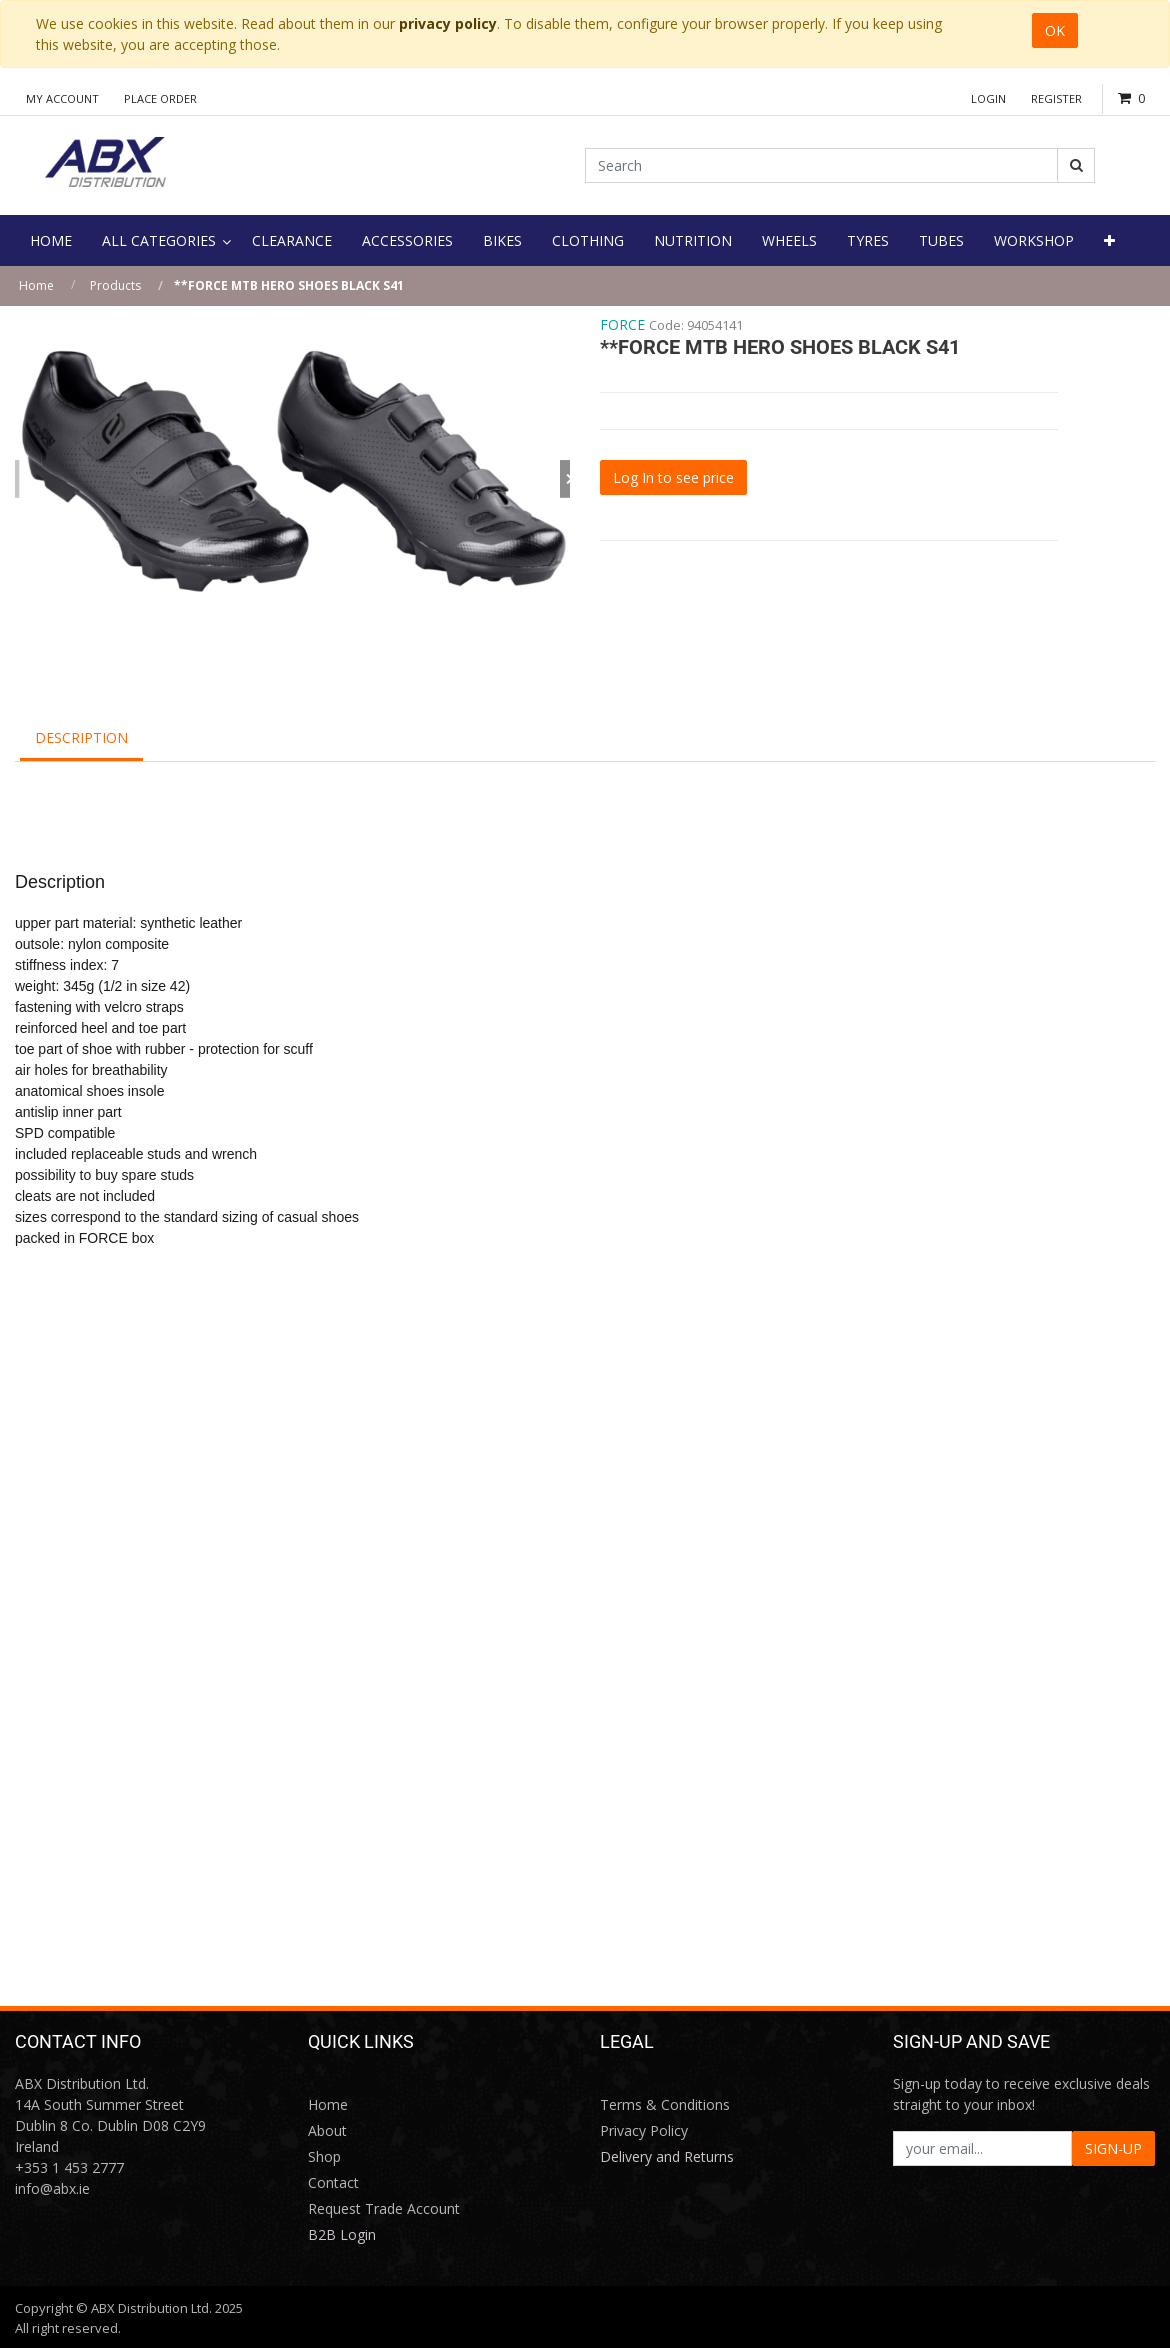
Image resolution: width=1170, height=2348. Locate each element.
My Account (62, 98)
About (327, 2130)
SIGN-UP (1113, 2148)
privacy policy (448, 23)
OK (1055, 30)
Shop (324, 2156)
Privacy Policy (644, 2130)
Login (988, 98)
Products (115, 285)
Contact (333, 2182)
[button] (1109, 240)
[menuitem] (51, 240)
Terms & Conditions (665, 2104)
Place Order (160, 98)
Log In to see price (673, 477)
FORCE (622, 324)
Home (36, 285)
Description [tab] (81, 737)
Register (1056, 98)
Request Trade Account (384, 2208)
